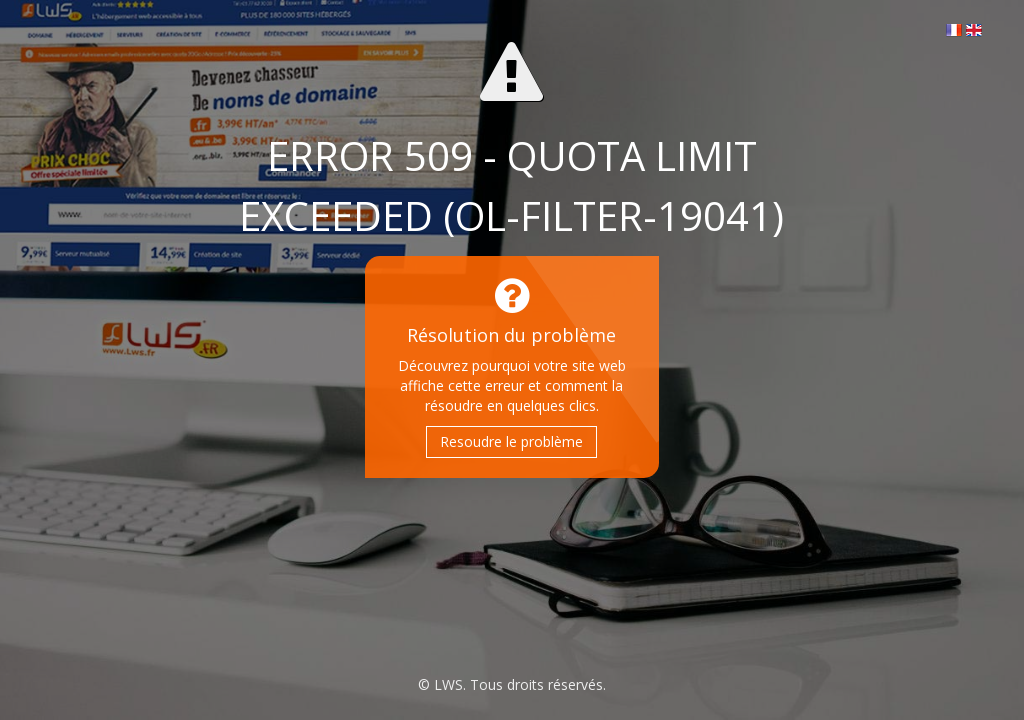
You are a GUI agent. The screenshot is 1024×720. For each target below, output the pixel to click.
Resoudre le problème (511, 441)
